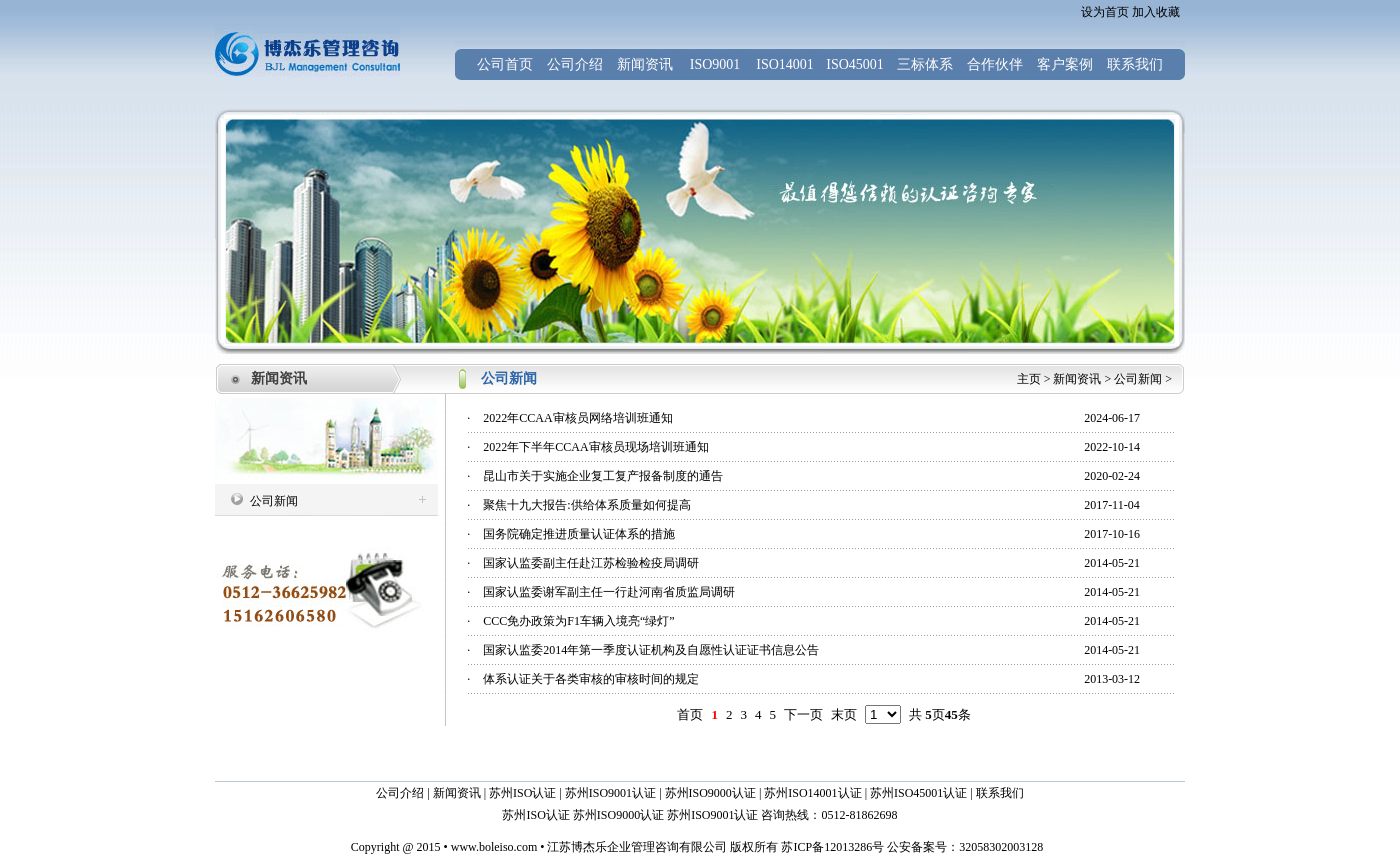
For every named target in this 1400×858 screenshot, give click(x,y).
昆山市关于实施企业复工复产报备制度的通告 (603, 476)
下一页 (803, 714)
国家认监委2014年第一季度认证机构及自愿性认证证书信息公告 (651, 650)
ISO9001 (715, 64)
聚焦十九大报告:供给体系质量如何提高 (586, 505)
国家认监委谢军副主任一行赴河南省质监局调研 (609, 592)
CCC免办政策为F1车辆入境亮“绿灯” (578, 621)
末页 (844, 714)
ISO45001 (855, 64)
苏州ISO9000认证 (710, 793)
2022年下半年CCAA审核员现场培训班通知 (595, 447)
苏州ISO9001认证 (610, 793)
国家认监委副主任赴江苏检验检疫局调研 (591, 563)
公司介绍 (575, 64)
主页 (1029, 379)
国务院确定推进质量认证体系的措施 (579, 534)
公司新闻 (1138, 379)
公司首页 (505, 64)
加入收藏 (1156, 12)
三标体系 (925, 64)
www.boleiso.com (494, 847)
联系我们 (1135, 64)
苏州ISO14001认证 (812, 793)
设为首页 (1105, 12)
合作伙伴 (995, 64)
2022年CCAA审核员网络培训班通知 (577, 418)
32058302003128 (1001, 847)
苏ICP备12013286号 (831, 847)
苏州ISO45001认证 (918, 793)
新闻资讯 (645, 64)
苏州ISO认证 (522, 793)
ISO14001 (785, 64)
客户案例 (1065, 64)
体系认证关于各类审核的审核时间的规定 (591, 679)
